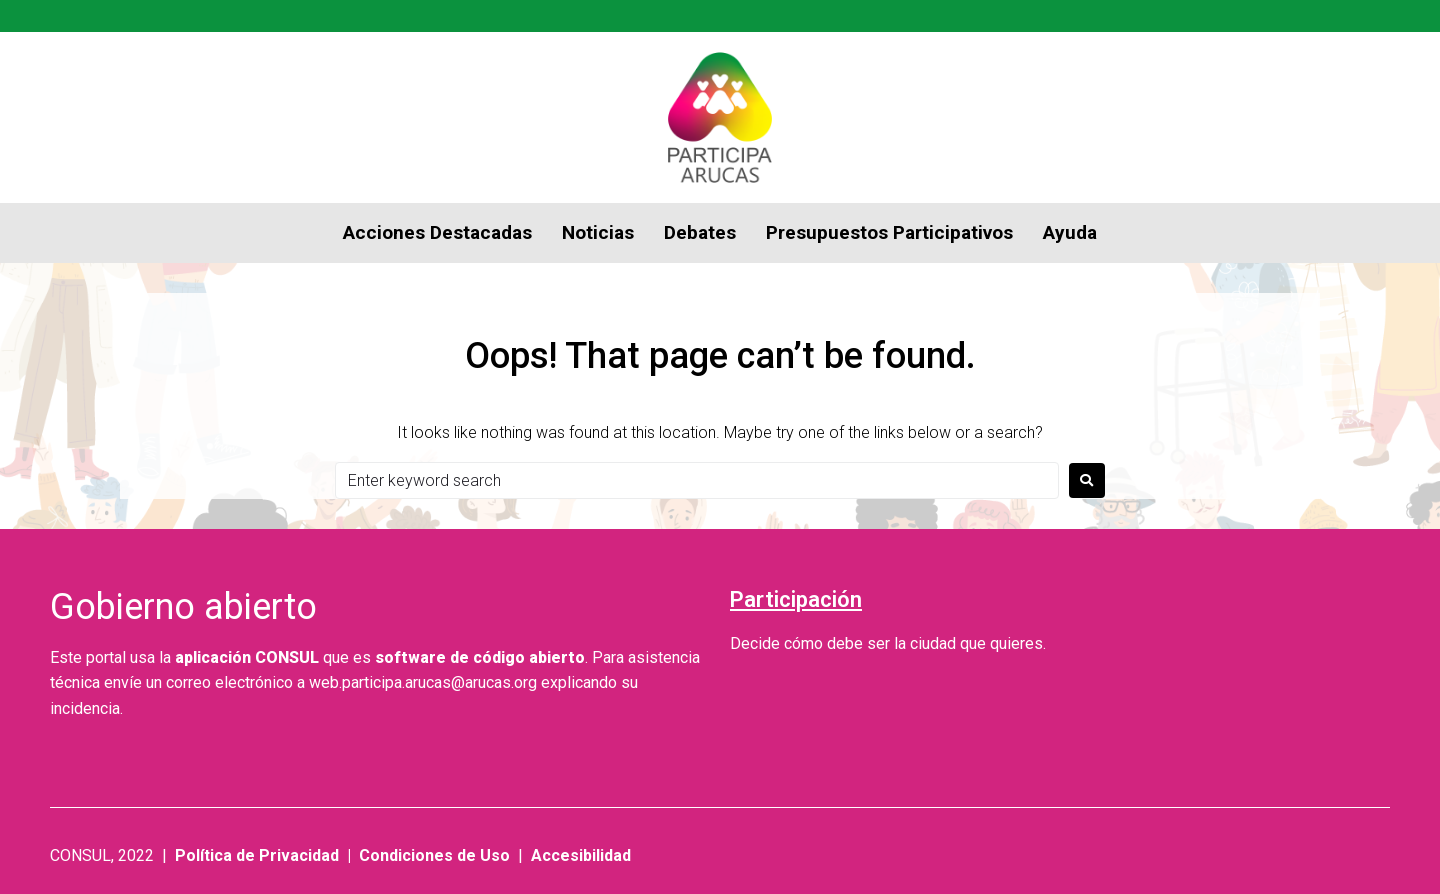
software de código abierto (480, 657)
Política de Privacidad (257, 855)
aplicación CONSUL (247, 657)
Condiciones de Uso (434, 855)
